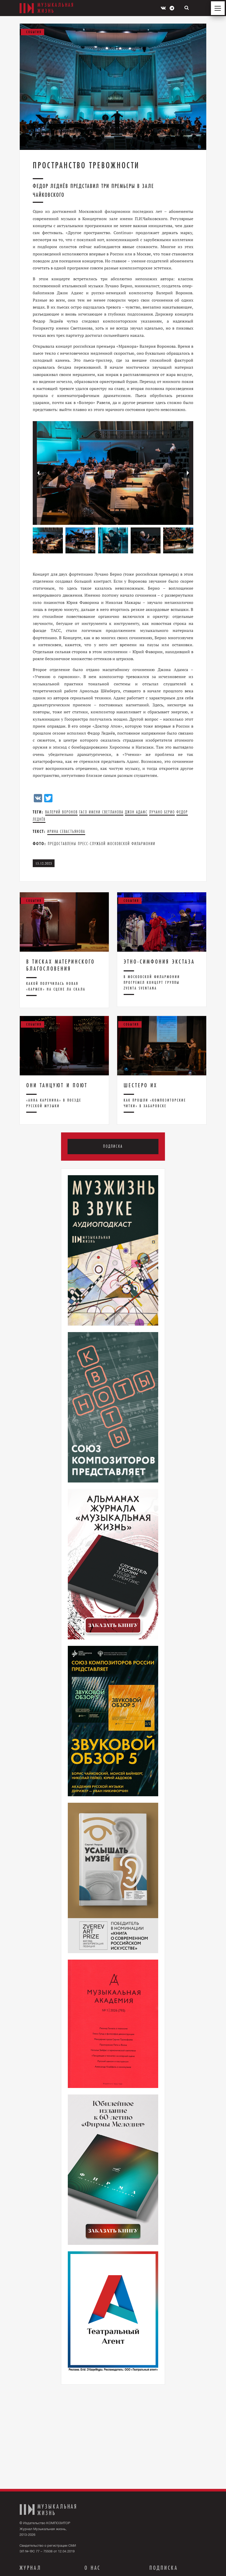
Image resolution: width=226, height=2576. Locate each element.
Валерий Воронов (61, 812)
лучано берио (162, 812)
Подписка (113, 1146)
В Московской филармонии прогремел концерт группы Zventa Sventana (152, 982)
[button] (187, 473)
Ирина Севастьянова (66, 831)
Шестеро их (140, 1085)
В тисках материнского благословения (60, 965)
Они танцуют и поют (57, 1085)
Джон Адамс (136, 812)
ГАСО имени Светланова (101, 812)
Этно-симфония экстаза (159, 961)
